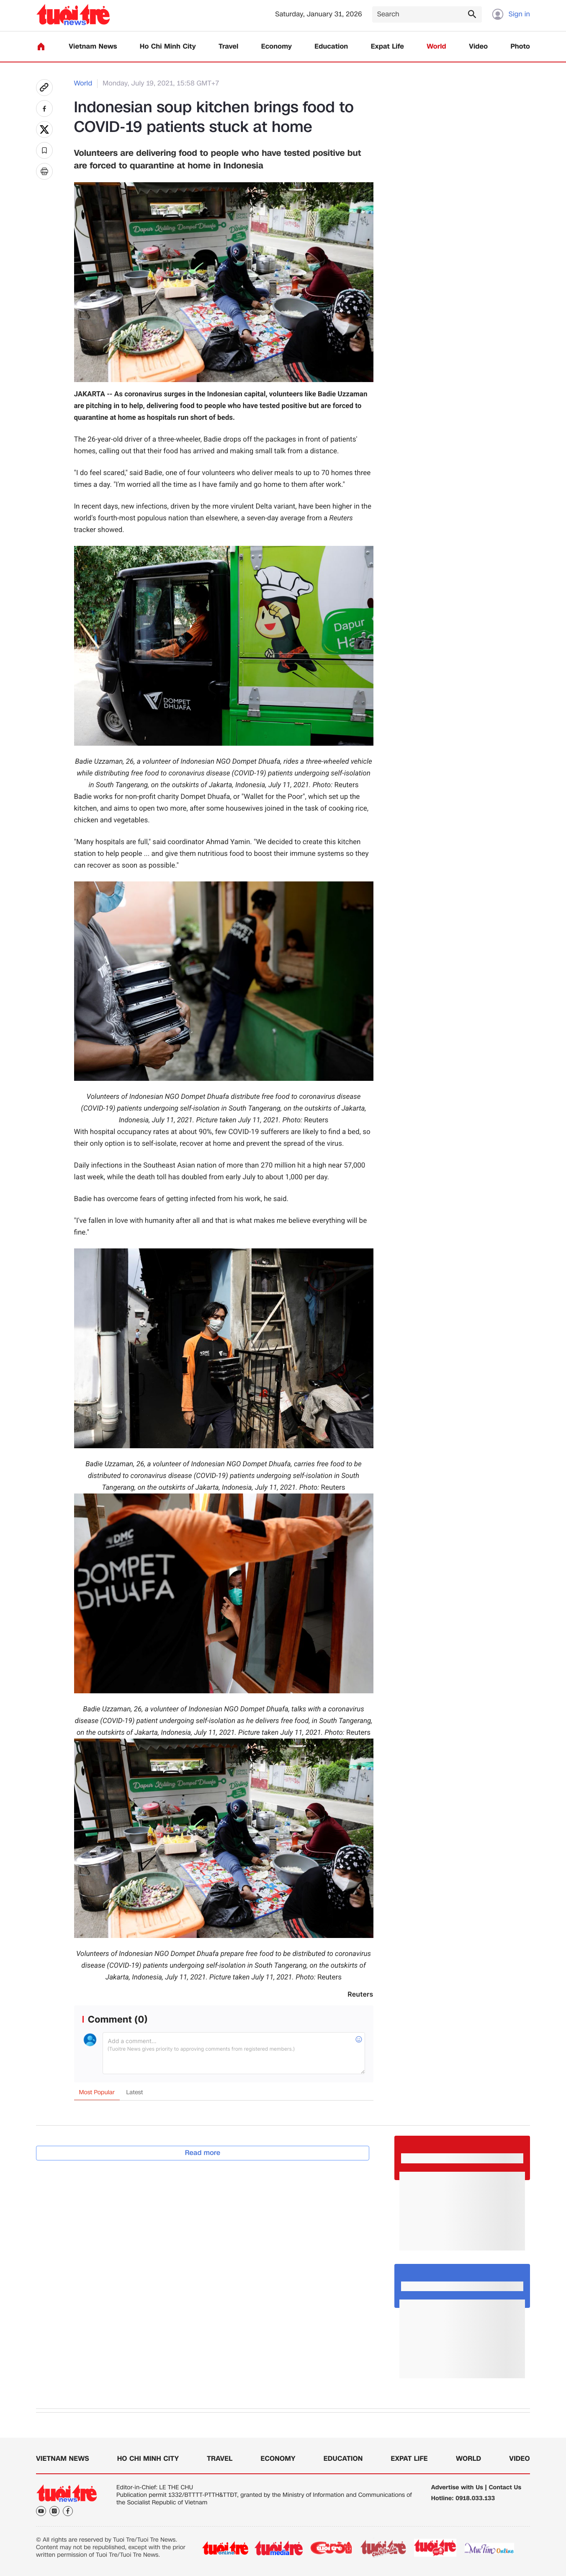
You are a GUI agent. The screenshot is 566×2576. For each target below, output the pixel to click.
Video (478, 46)
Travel (228, 46)
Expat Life (387, 46)
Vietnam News (93, 46)
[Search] (427, 14)
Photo (520, 46)
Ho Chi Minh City (168, 46)
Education (331, 46)
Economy (276, 46)
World (436, 46)
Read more (203, 2152)
